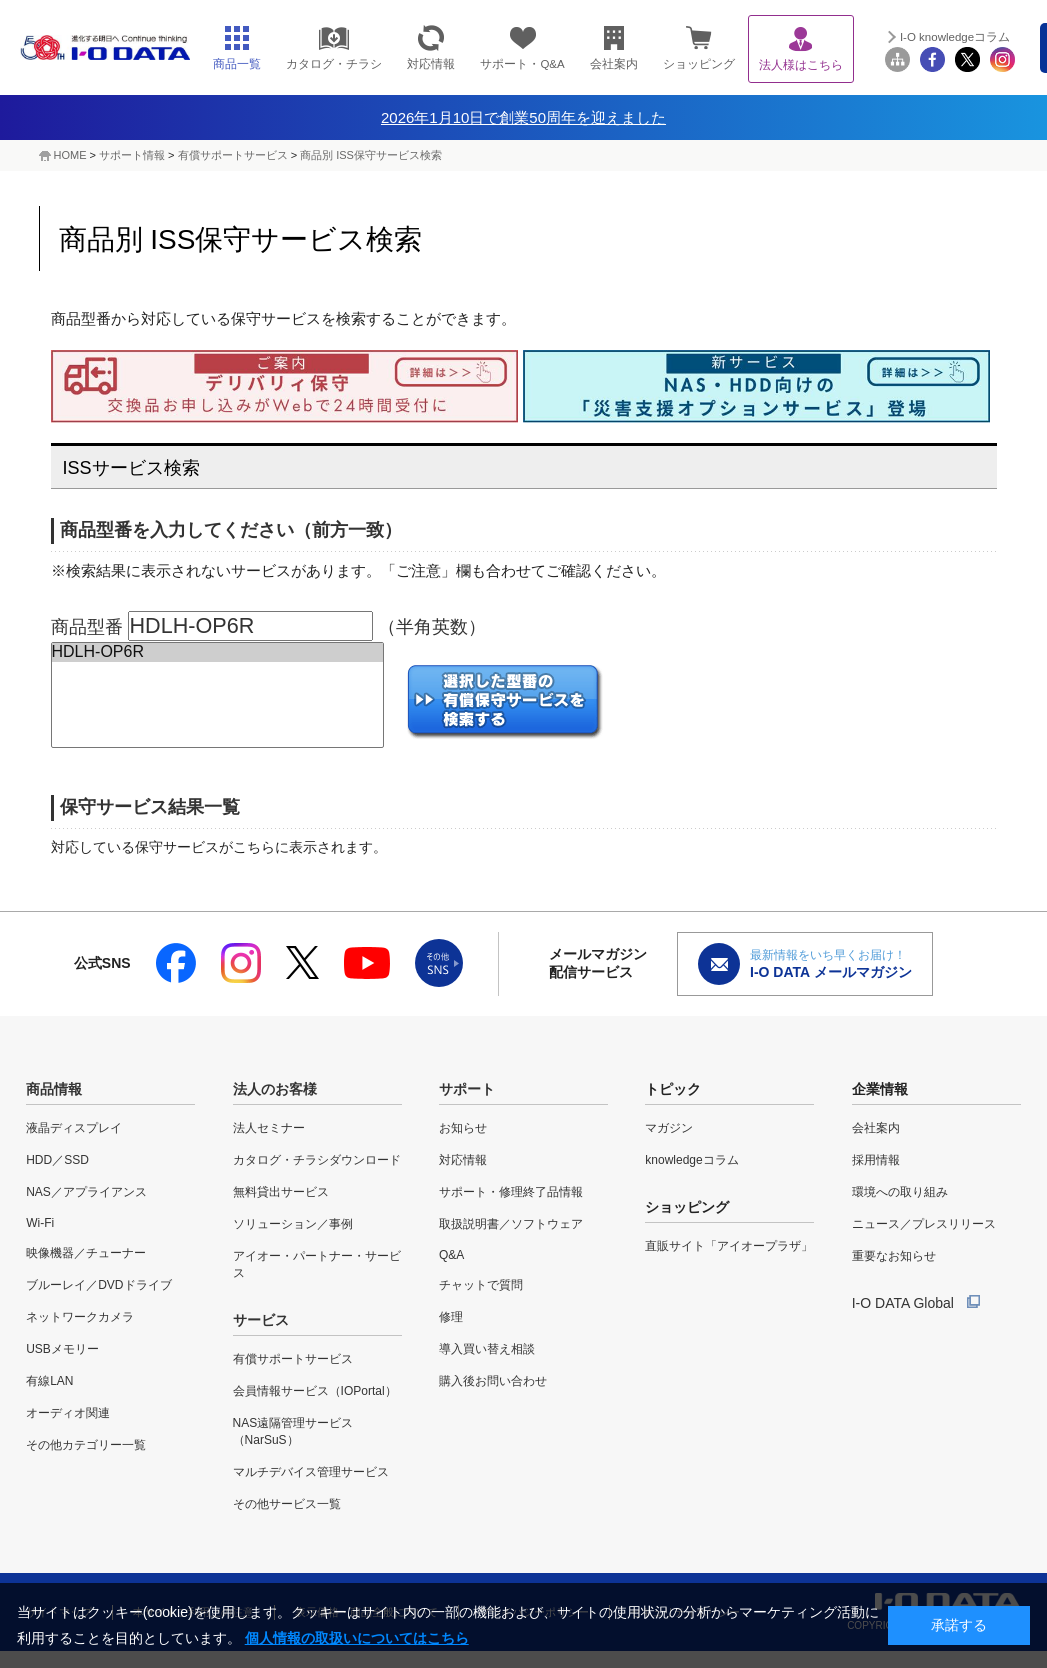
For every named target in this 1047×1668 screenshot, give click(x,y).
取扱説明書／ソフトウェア (511, 1224)
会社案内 (876, 1128)
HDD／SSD (57, 1160)
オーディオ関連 (68, 1413)
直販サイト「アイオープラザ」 (729, 1246)
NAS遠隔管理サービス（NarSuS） (293, 1431)
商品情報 (54, 1089)
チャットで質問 (481, 1285)
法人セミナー (269, 1128)
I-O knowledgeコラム (955, 37)
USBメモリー (62, 1349)
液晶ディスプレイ (74, 1128)
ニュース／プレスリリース (924, 1224)
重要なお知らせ (894, 1256)
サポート (467, 1089)
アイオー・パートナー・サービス (317, 1264)
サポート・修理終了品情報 (511, 1192)
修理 (451, 1317)
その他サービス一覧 (287, 1504)
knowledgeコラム (691, 1160)
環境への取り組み (900, 1192)
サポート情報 (132, 155)
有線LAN (49, 1381)
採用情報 (876, 1160)
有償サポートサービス (233, 155)
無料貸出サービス (281, 1192)
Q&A (451, 1255)
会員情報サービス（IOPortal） (315, 1391)
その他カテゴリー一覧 (86, 1445)
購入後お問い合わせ (493, 1381)
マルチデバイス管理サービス (311, 1472)
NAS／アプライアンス (86, 1192)
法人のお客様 (275, 1089)
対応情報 (463, 1160)
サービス (261, 1320)
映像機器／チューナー (86, 1253)
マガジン (669, 1128)
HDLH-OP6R (217, 652)
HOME (70, 155)
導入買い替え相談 (487, 1349)
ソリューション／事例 (293, 1224)
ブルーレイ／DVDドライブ (98, 1285)
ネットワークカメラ (80, 1317)
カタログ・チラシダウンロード (317, 1160)
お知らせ (463, 1128)
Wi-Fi (40, 1223)
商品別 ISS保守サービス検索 (371, 155)
